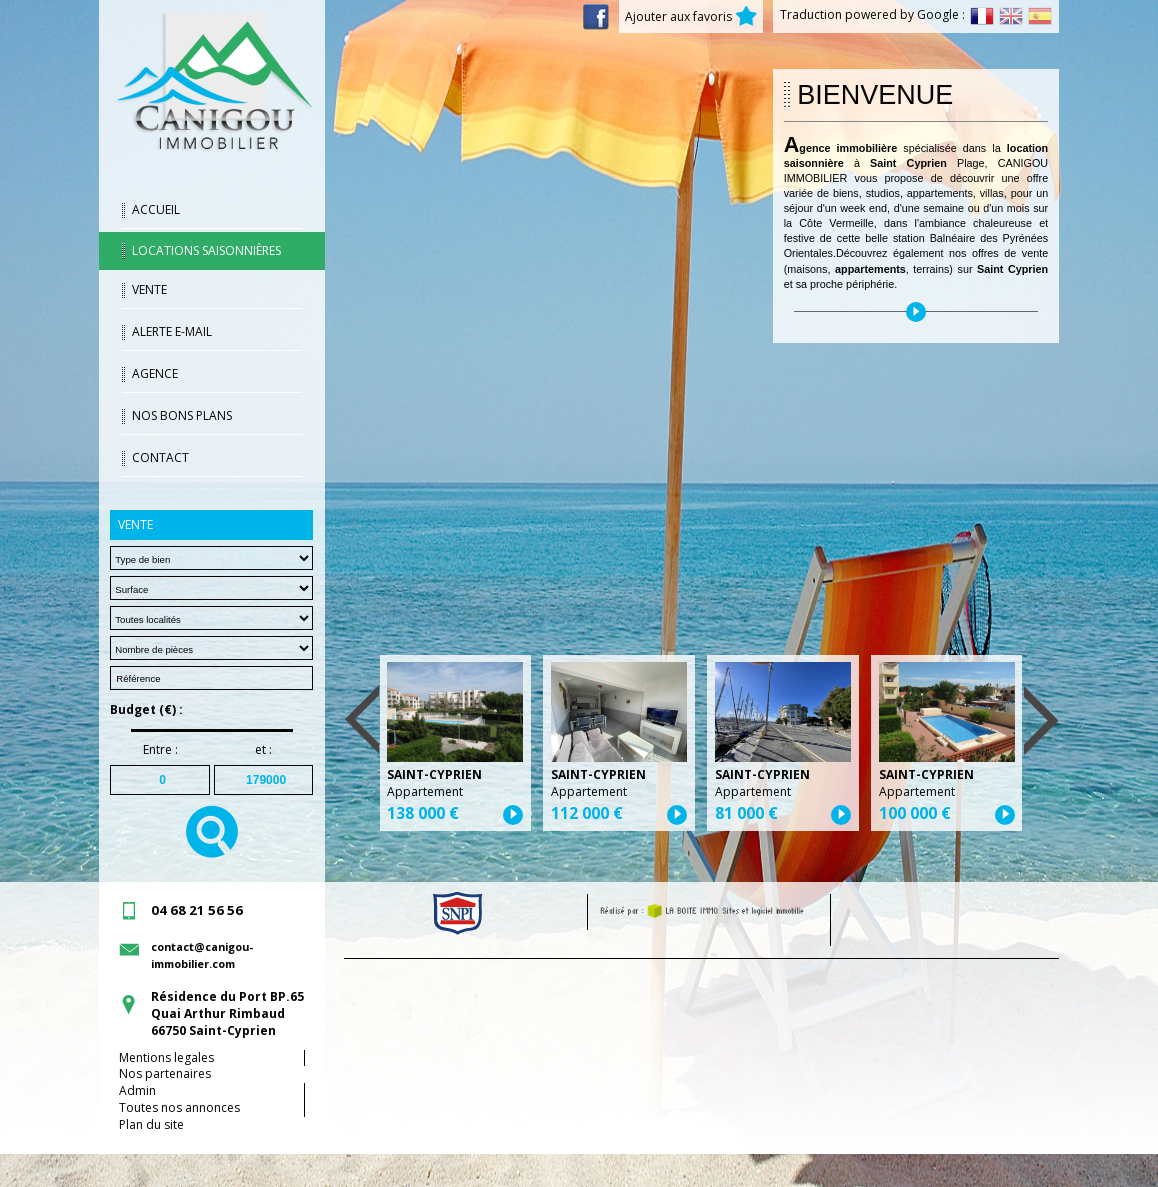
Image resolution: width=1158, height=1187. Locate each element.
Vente (149, 289)
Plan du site (151, 1124)
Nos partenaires (165, 1073)
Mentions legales (166, 1057)
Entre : (160, 750)
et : (263, 750)
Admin (137, 1090)
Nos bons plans (182, 415)
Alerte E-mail (172, 331)
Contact (160, 457)
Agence (155, 373)
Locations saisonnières (206, 250)
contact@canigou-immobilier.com (202, 955)
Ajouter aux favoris (691, 16)
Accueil (156, 209)
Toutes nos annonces (179, 1107)
